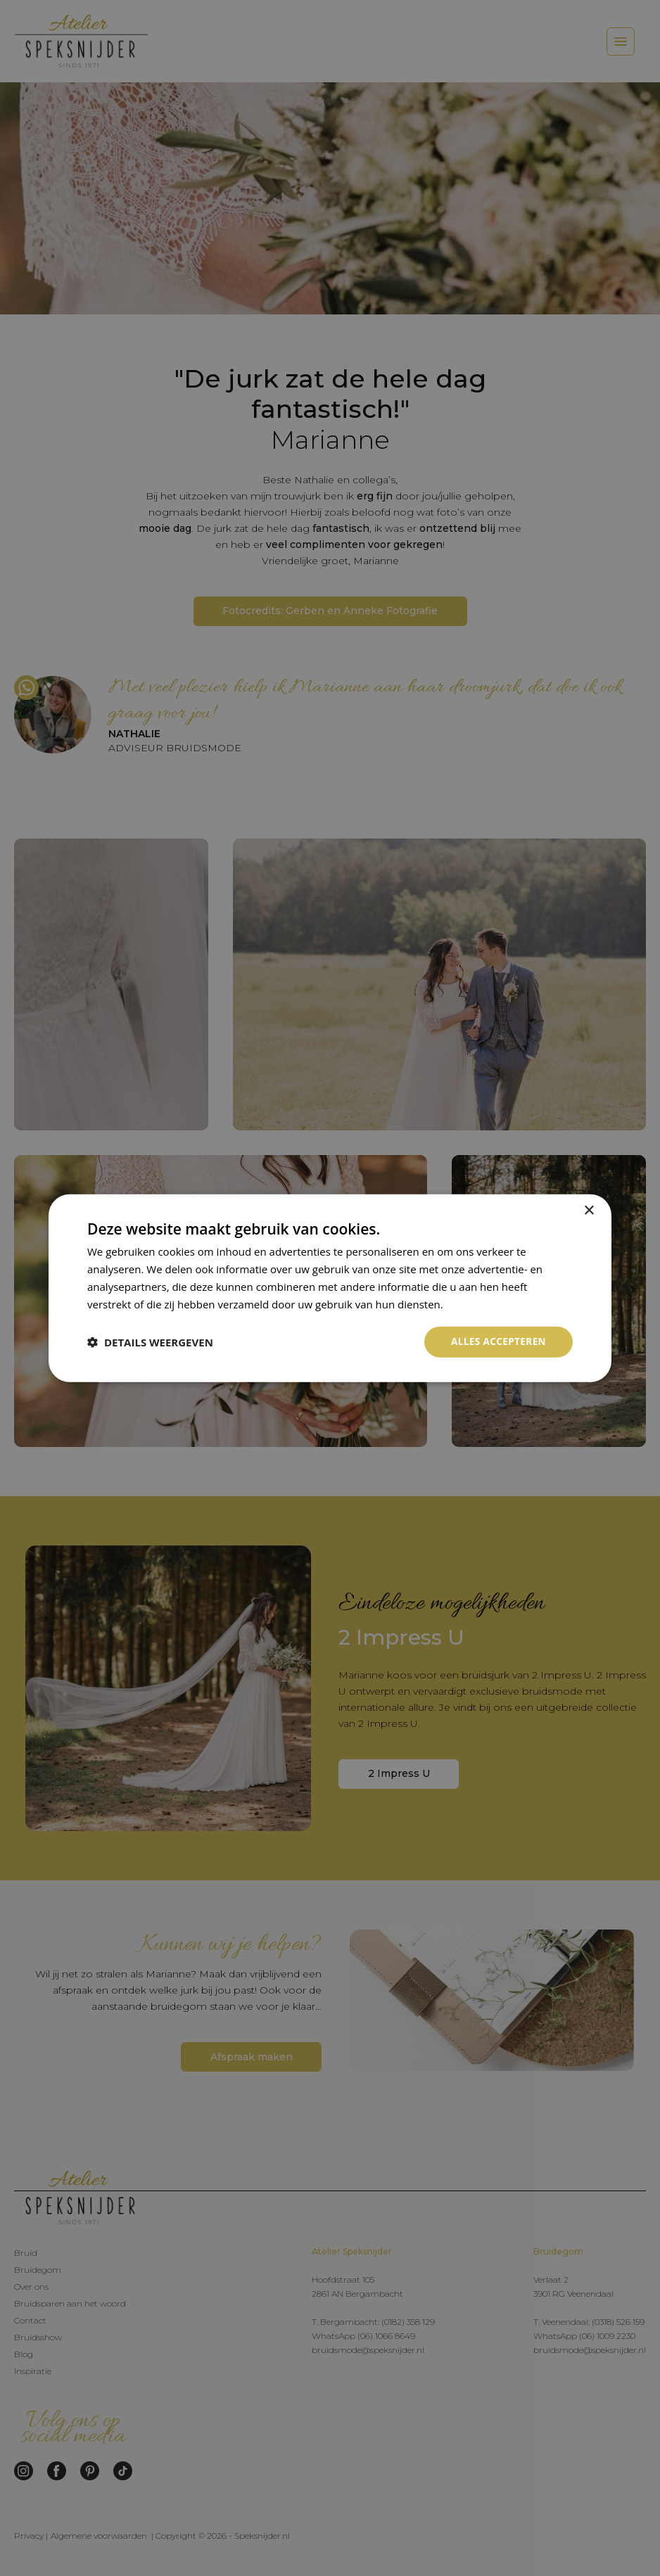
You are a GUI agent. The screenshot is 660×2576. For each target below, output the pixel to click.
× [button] (588, 1210)
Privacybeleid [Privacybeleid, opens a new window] (478, 1303)
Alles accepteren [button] (497, 1341)
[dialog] (330, 1288)
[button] (150, 1342)
